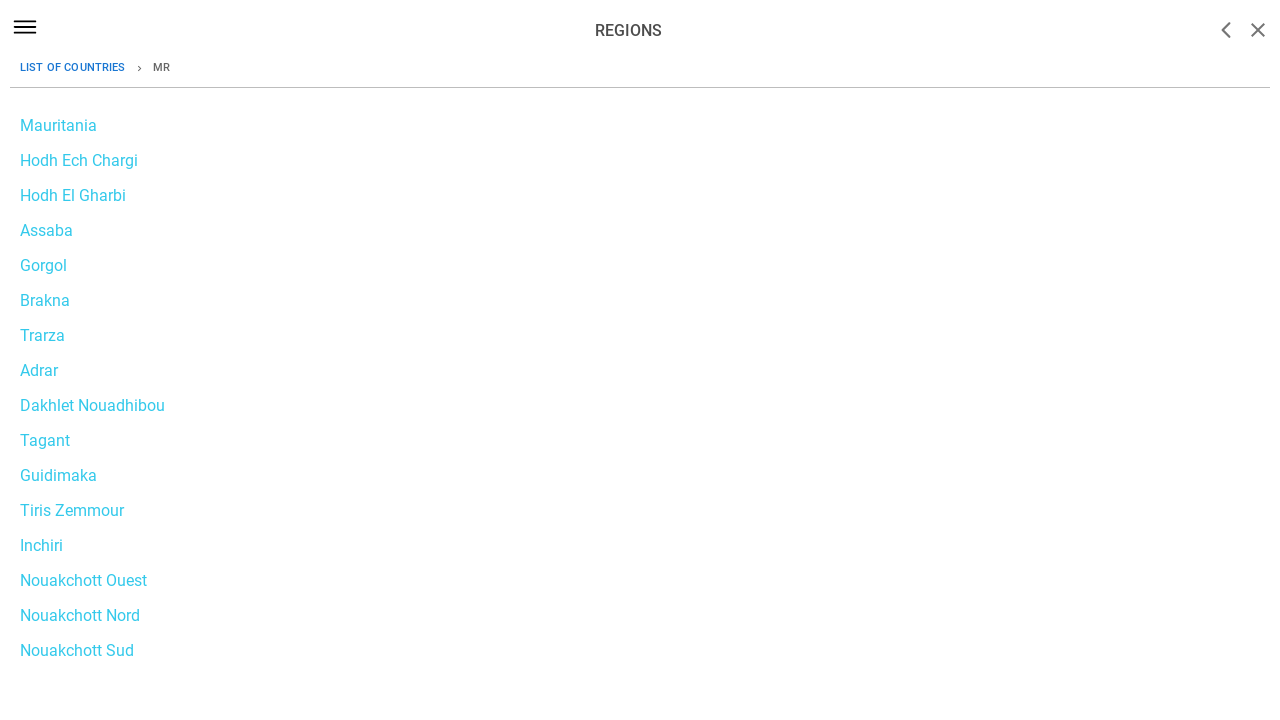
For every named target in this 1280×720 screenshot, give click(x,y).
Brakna (45, 300)
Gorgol (43, 265)
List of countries (73, 67)
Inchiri (41, 545)
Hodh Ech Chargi (79, 160)
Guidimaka (58, 475)
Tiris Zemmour (72, 510)
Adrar (39, 370)
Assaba (46, 230)
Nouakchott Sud (77, 650)
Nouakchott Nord (80, 615)
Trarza (42, 335)
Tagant (45, 440)
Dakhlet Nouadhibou (92, 405)
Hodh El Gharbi (73, 195)
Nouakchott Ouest (83, 580)
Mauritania (58, 125)
